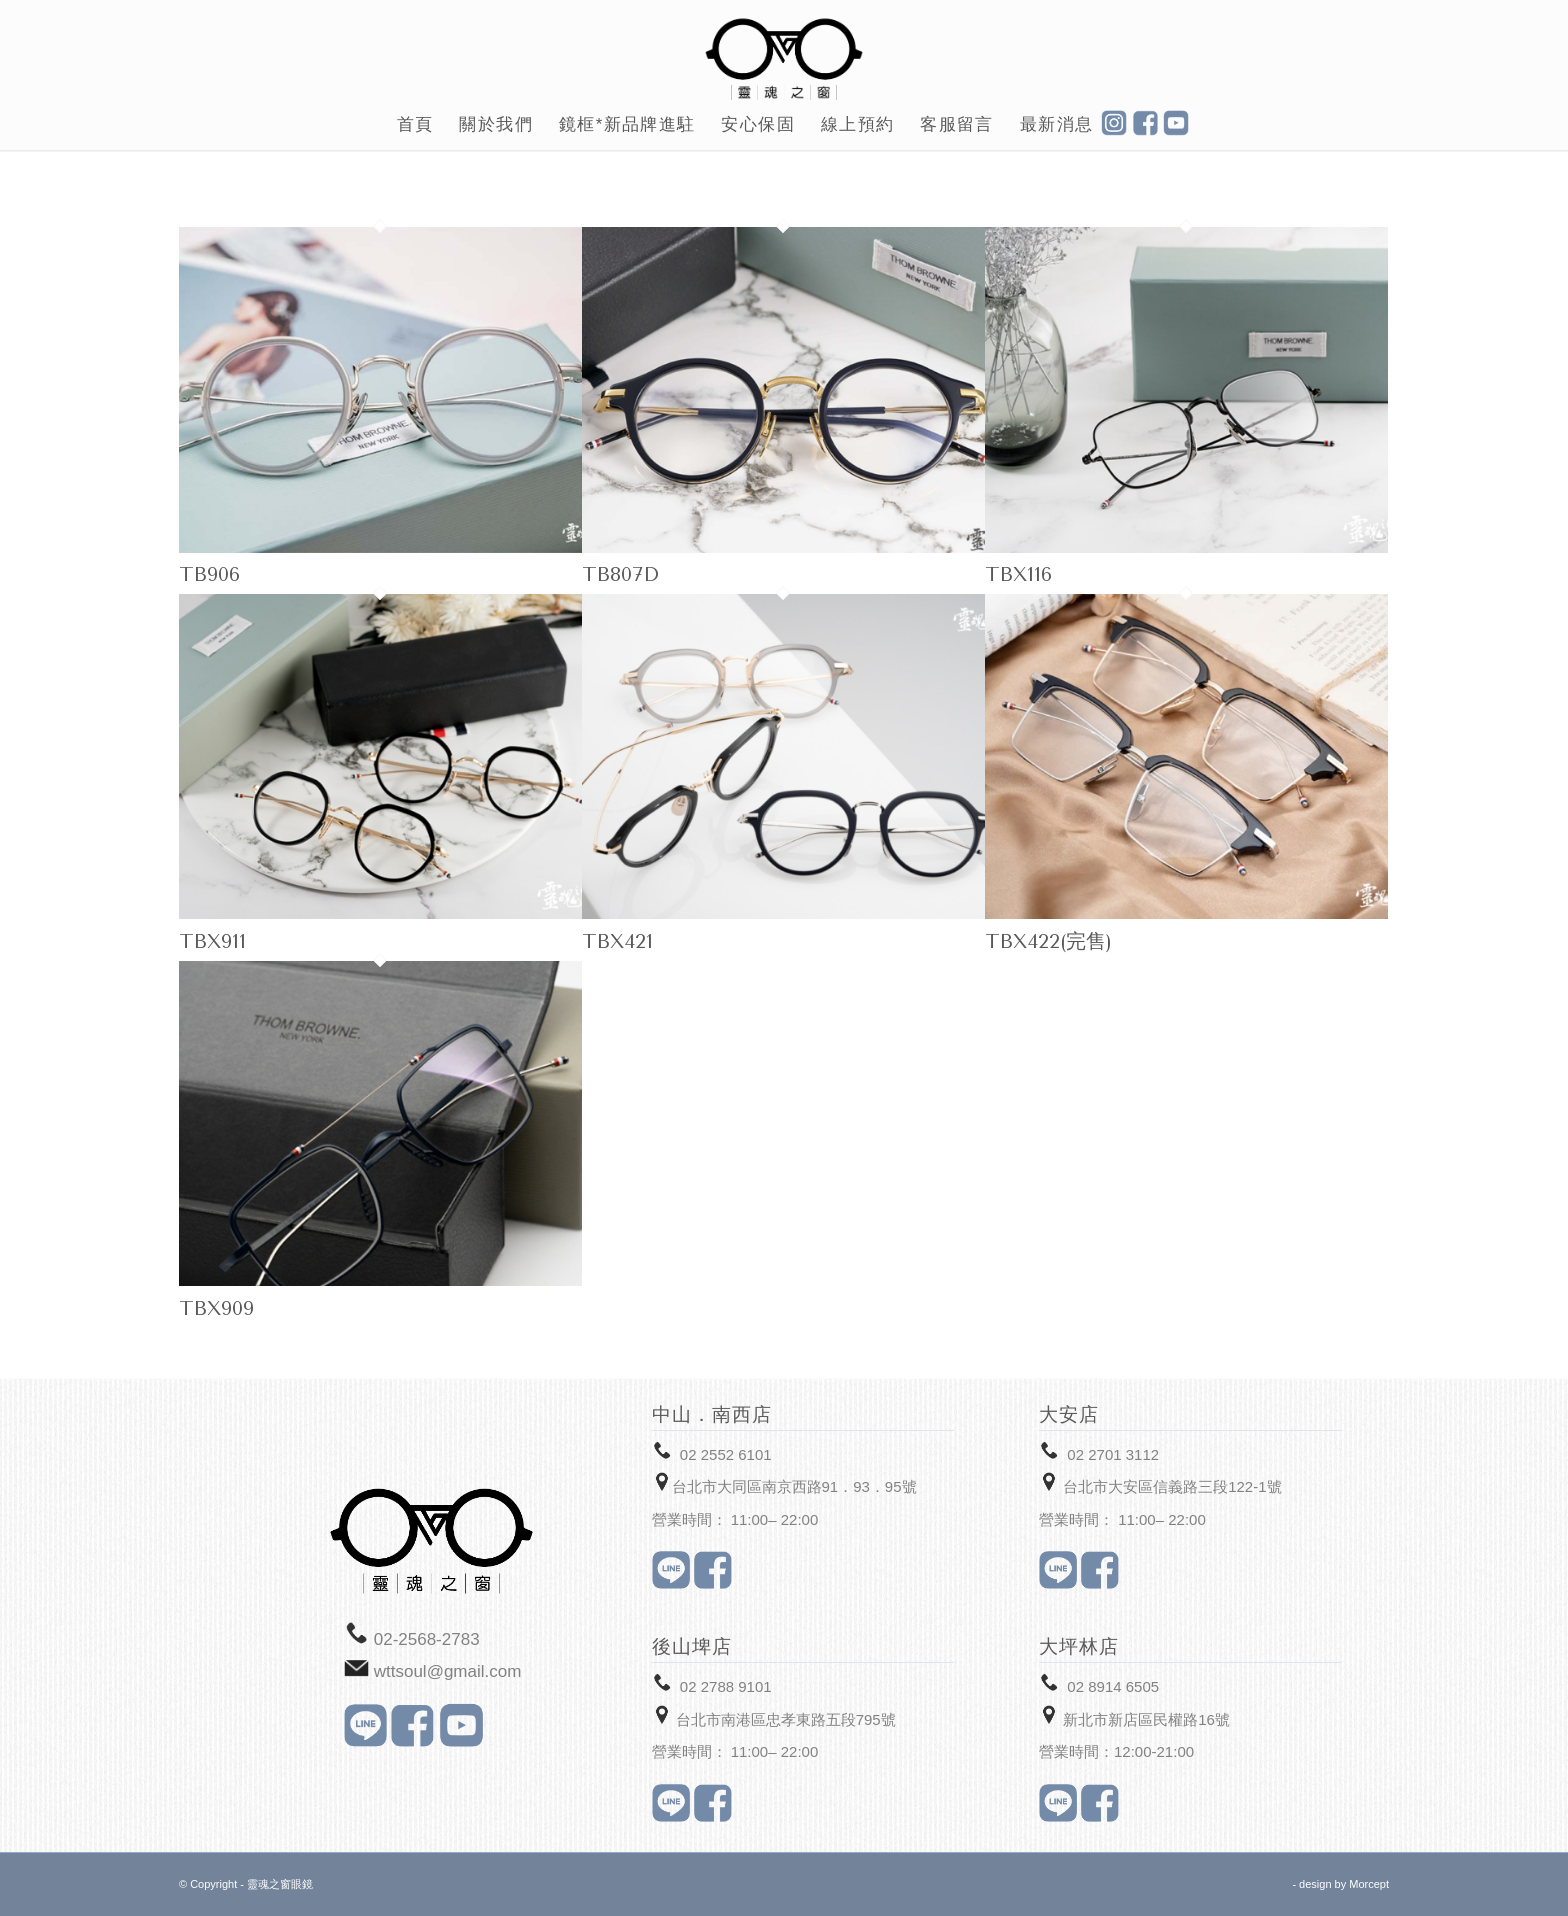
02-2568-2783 (427, 1639)
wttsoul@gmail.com (448, 1671)
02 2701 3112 (1113, 1454)
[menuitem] (415, 125)
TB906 (209, 574)
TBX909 (216, 1308)
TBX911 (212, 941)
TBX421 (617, 941)
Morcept (1369, 1884)
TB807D (620, 574)
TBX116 (1018, 574)
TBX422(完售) (1048, 941)
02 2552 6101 (726, 1454)
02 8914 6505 (1113, 1686)
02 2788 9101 (726, 1686)
